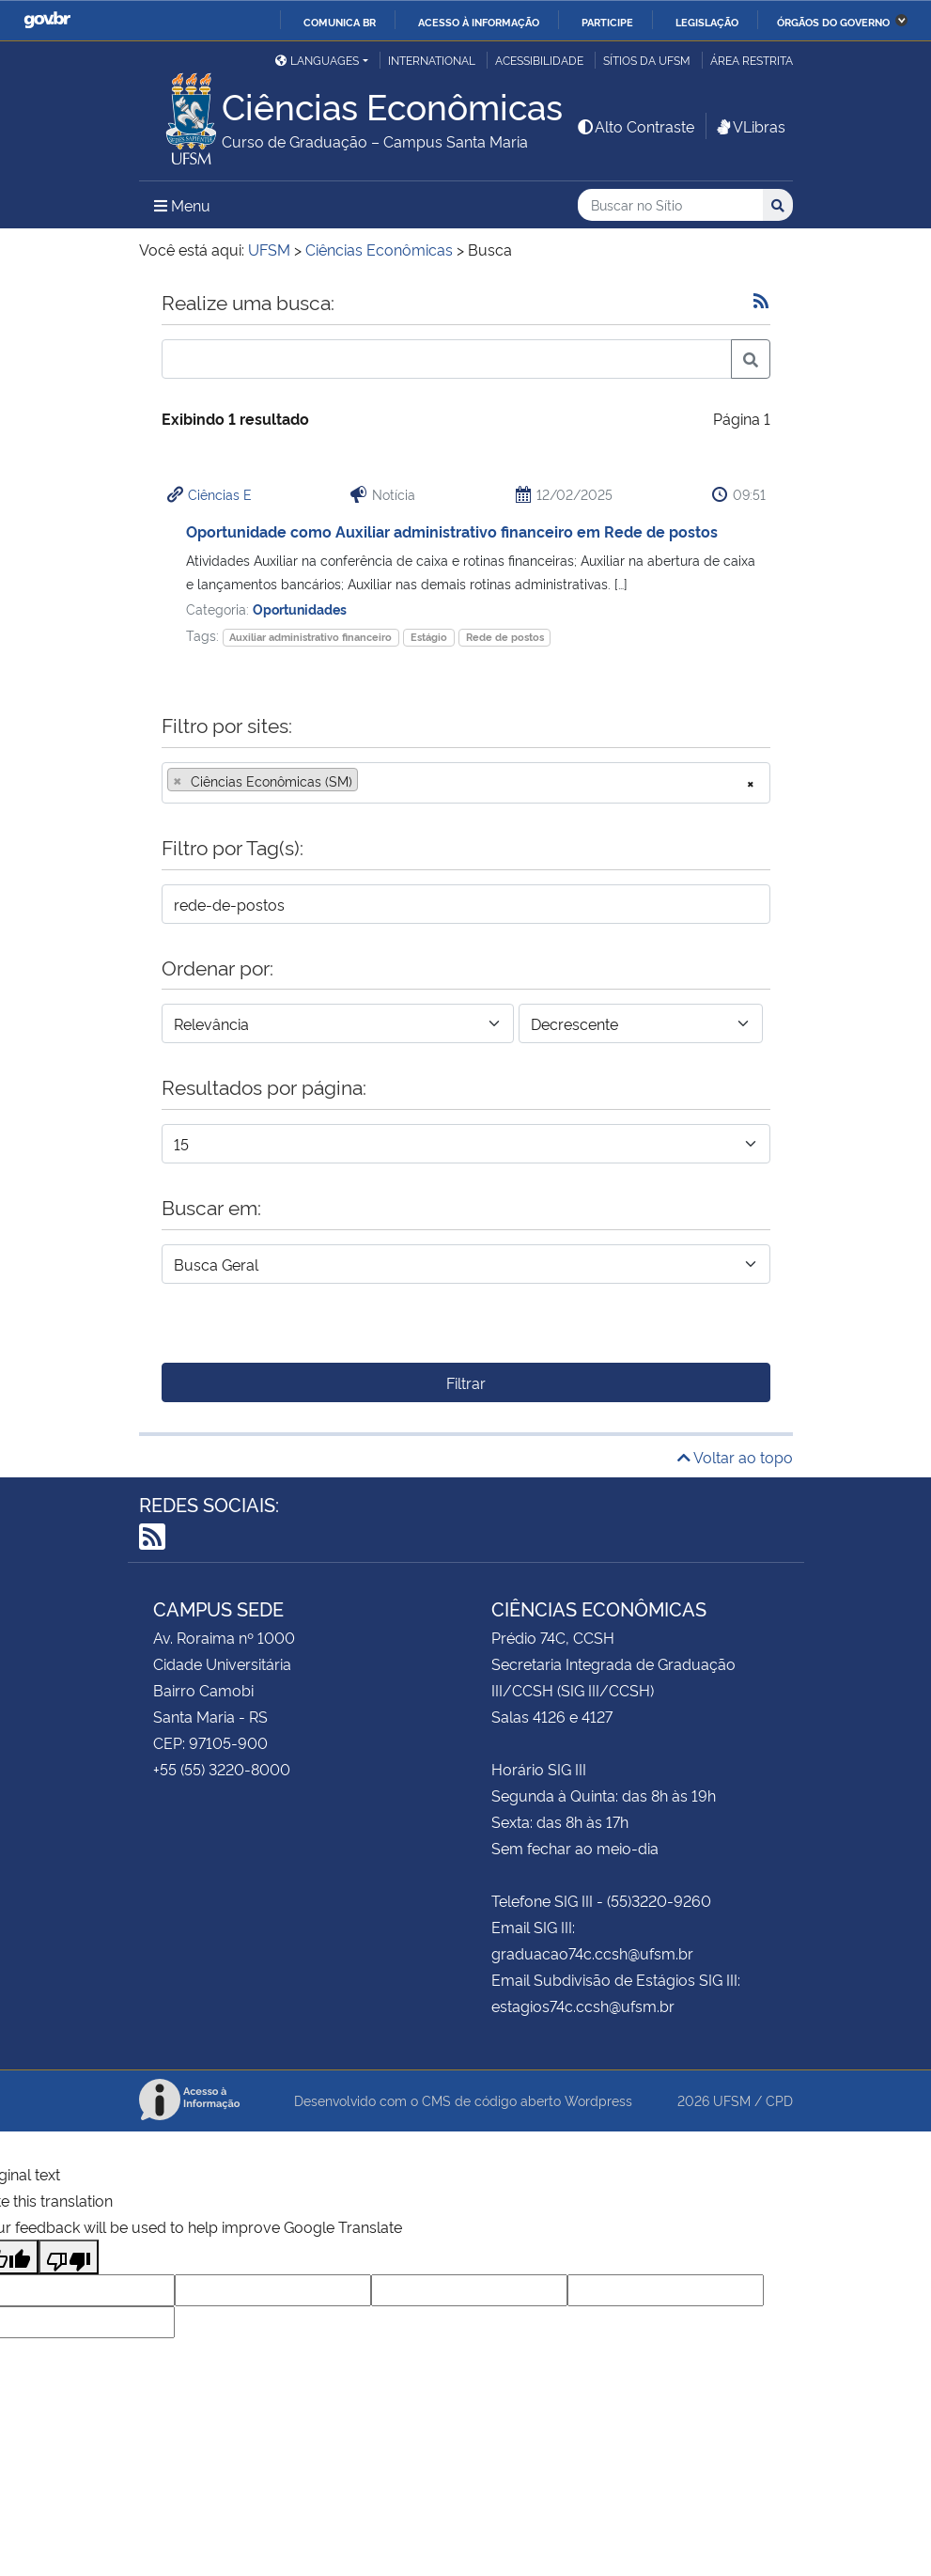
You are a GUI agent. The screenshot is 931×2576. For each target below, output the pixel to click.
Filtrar (466, 1382)
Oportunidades (300, 608)
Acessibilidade (539, 60)
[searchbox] (368, 781)
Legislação (706, 21)
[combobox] (466, 783)
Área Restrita (751, 60)
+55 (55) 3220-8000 (221, 1768)
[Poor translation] (69, 2257)
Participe (607, 21)
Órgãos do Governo (833, 21)
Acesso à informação (478, 21)
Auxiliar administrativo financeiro (310, 637)
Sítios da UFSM (646, 60)
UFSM (732, 2100)
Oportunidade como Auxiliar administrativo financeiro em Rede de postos (452, 531)
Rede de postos (505, 637)
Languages (317, 60)
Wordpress (598, 2100)
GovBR (46, 20)
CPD (779, 2100)
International (431, 60)
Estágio (429, 637)
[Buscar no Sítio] (670, 205)
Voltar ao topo (735, 1456)
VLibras (749, 126)
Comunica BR (339, 21)
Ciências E (220, 494)
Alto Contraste (635, 126)
